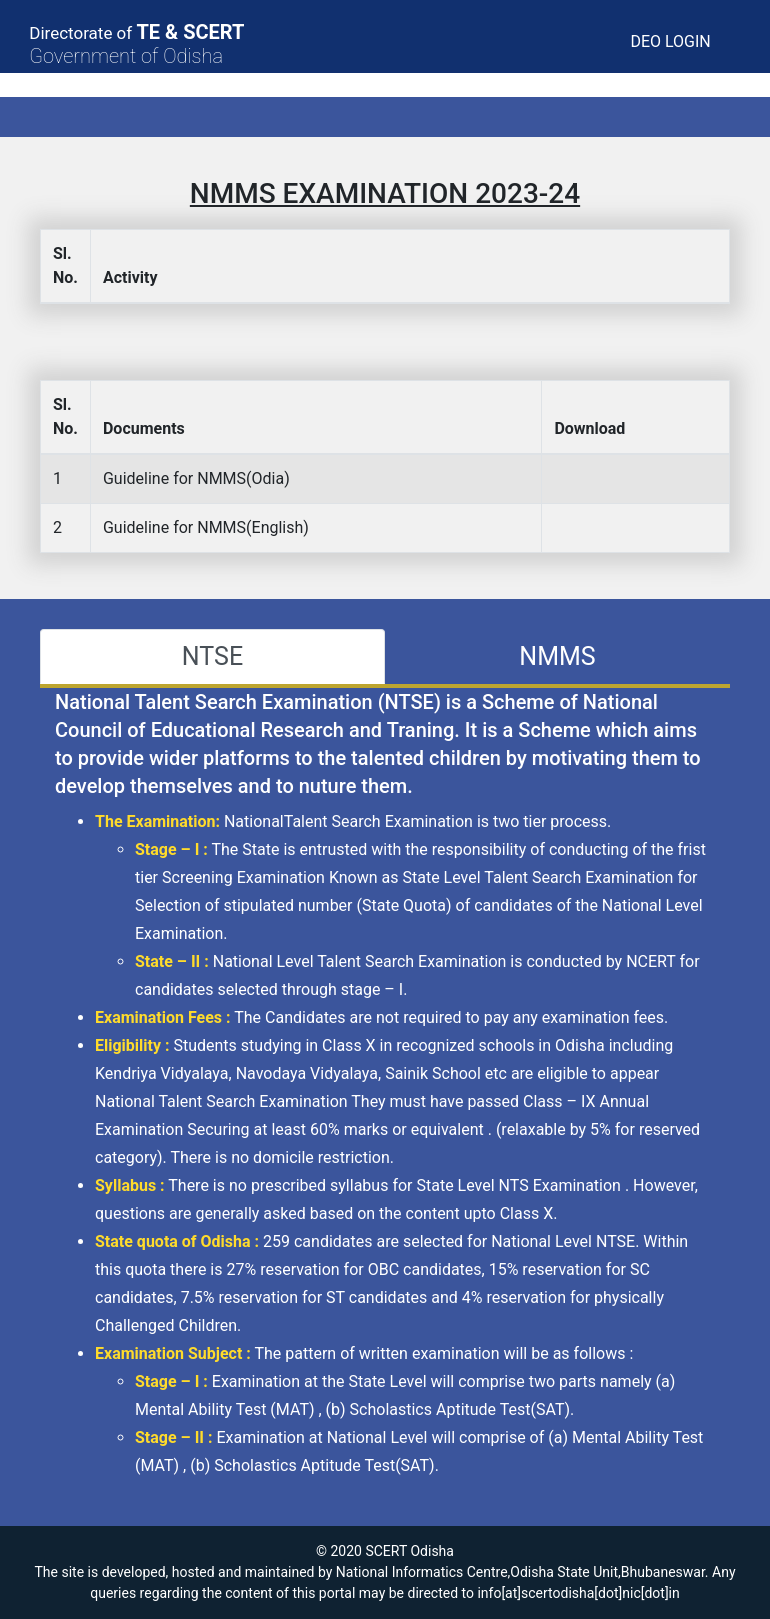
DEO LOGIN (670, 41)
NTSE (212, 656)
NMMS (557, 656)
